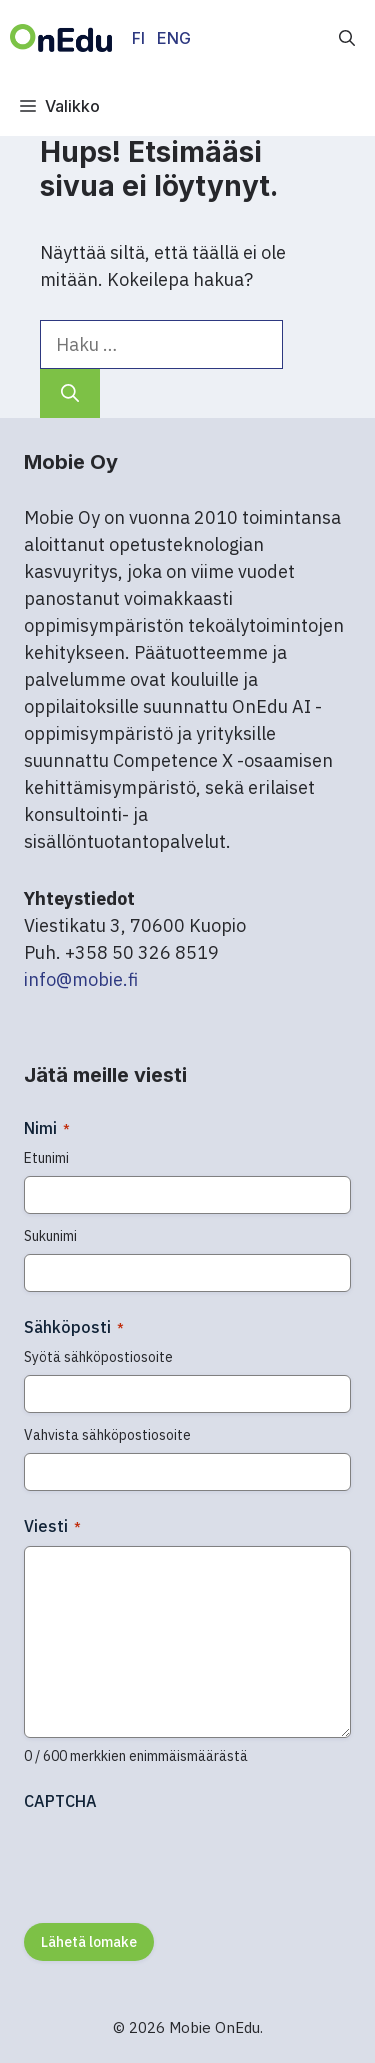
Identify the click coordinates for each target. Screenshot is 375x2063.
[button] (347, 38)
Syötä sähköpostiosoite (98, 1357)
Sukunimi (50, 1236)
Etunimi (46, 1158)
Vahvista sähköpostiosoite (107, 1435)
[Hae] (70, 393)
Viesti (52, 1526)
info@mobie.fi (81, 979)
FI (138, 38)
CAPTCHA (60, 1801)
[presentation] (176, 1860)
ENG (174, 38)
